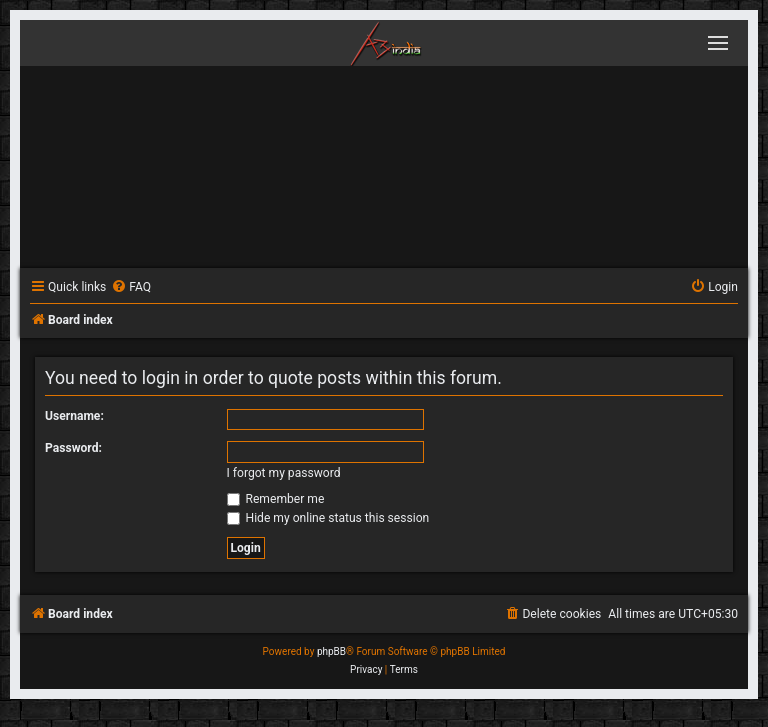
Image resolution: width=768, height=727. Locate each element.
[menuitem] (131, 287)
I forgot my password (284, 473)
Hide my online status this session (328, 518)
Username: (74, 416)
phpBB (331, 651)
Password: (73, 448)
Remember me (276, 499)
